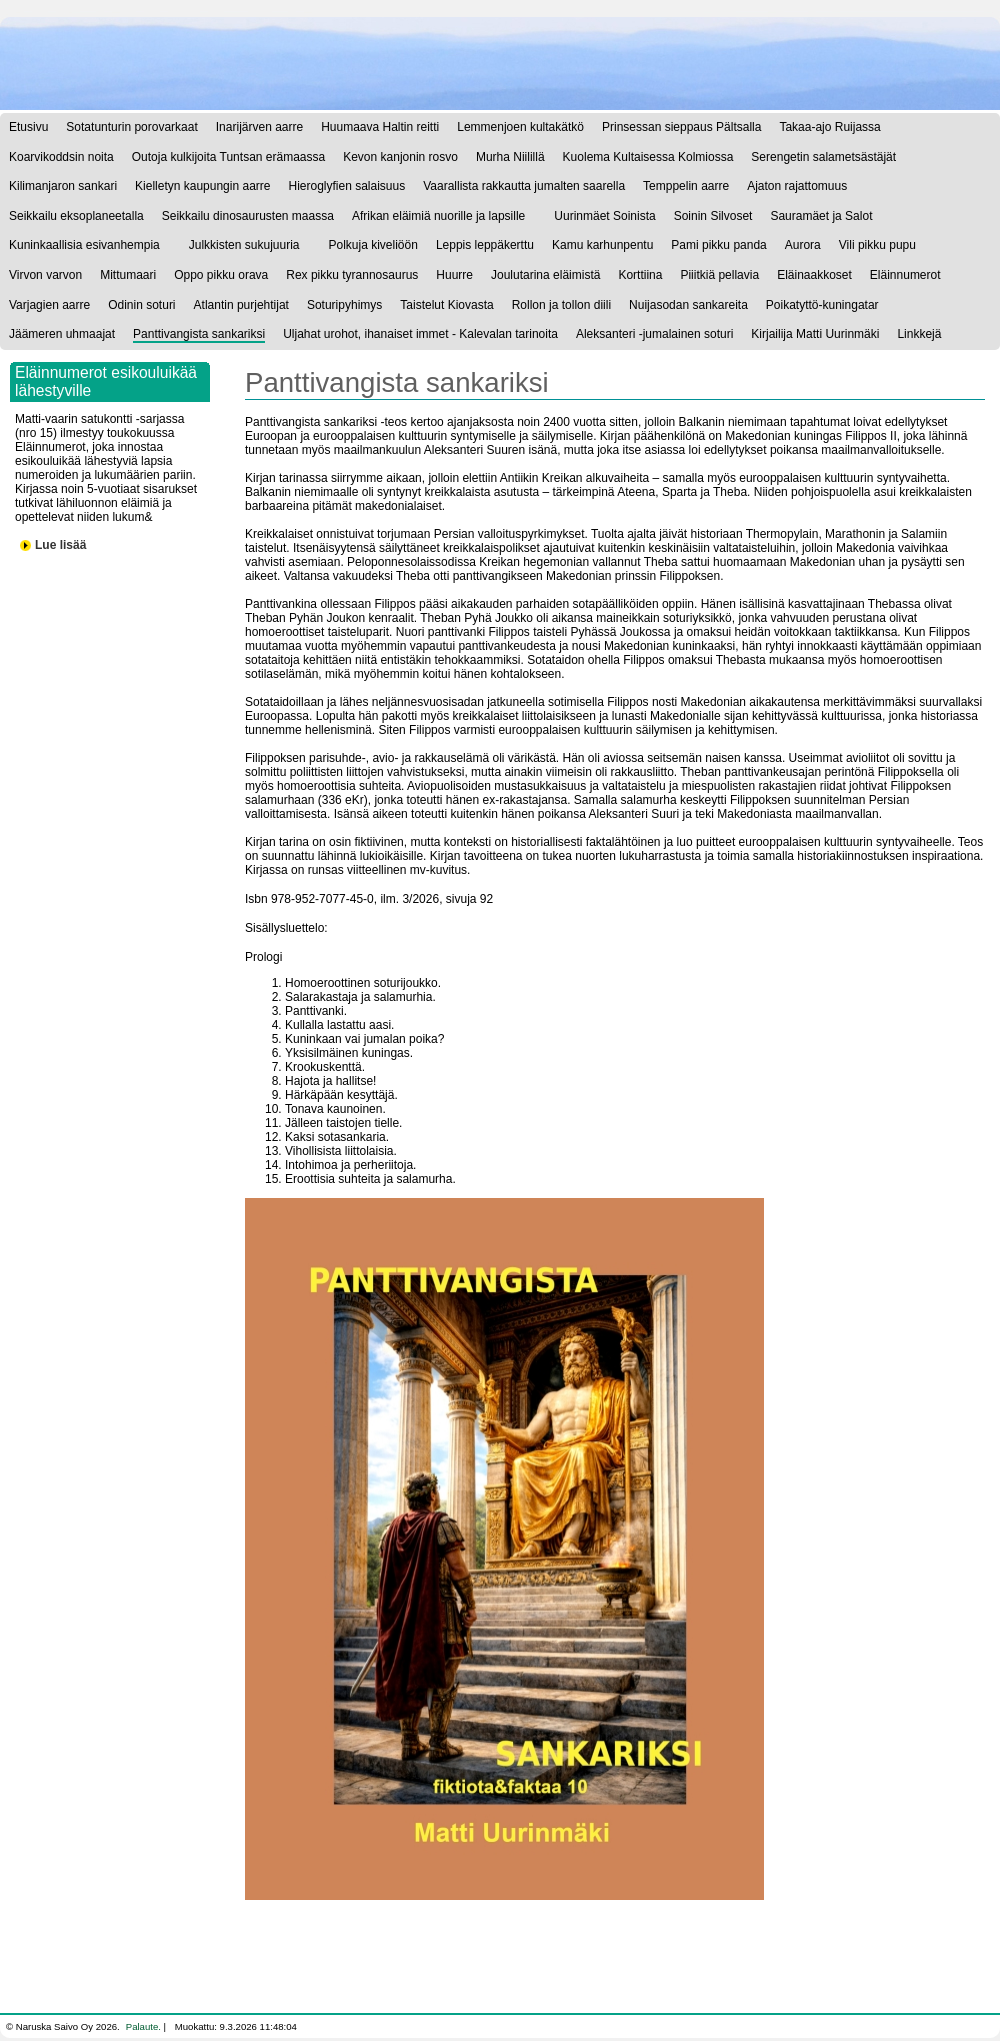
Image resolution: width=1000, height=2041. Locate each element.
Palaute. (143, 2026)
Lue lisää (60, 545)
